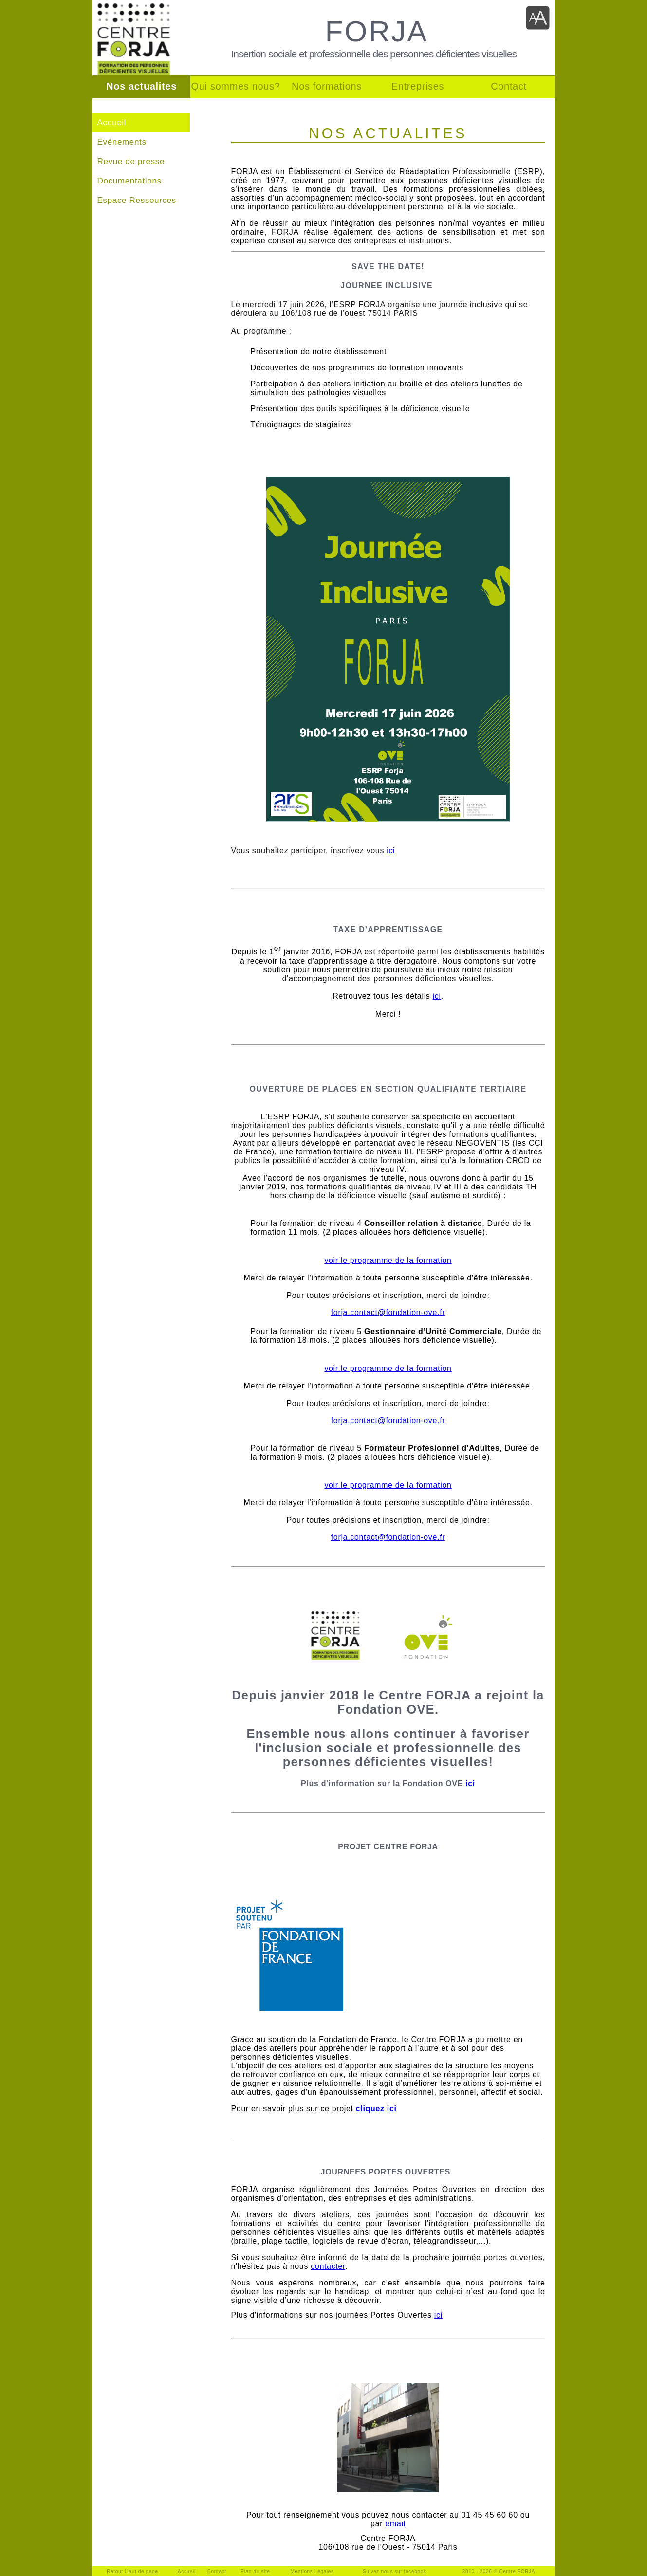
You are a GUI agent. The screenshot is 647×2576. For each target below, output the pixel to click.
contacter (328, 2266)
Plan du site (255, 2571)
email (395, 2524)
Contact (216, 2571)
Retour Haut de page (132, 2571)
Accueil (111, 122)
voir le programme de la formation (387, 1260)
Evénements (122, 141)
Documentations (129, 180)
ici (391, 850)
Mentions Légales (312, 2571)
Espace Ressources (137, 200)
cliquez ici (376, 2108)
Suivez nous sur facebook (394, 2571)
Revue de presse (131, 161)
